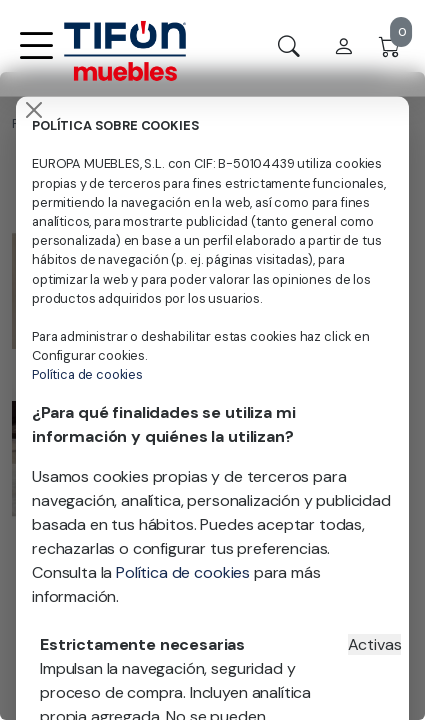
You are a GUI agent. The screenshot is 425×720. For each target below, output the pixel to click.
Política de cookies (87, 374)
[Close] (34, 110)
